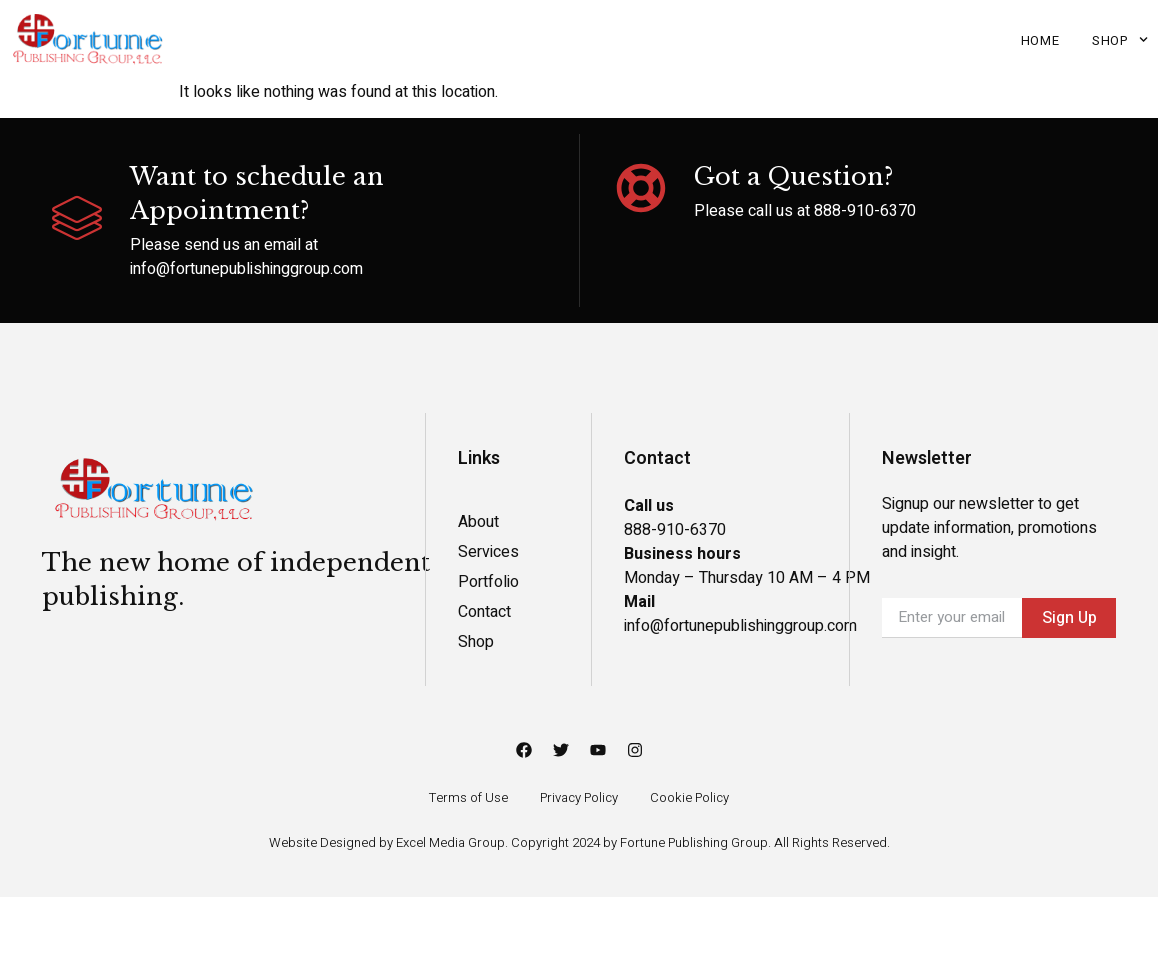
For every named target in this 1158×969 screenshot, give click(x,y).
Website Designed (324, 842)
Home (1040, 40)
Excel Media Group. (452, 842)
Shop (1120, 39)
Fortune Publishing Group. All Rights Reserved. (755, 842)
